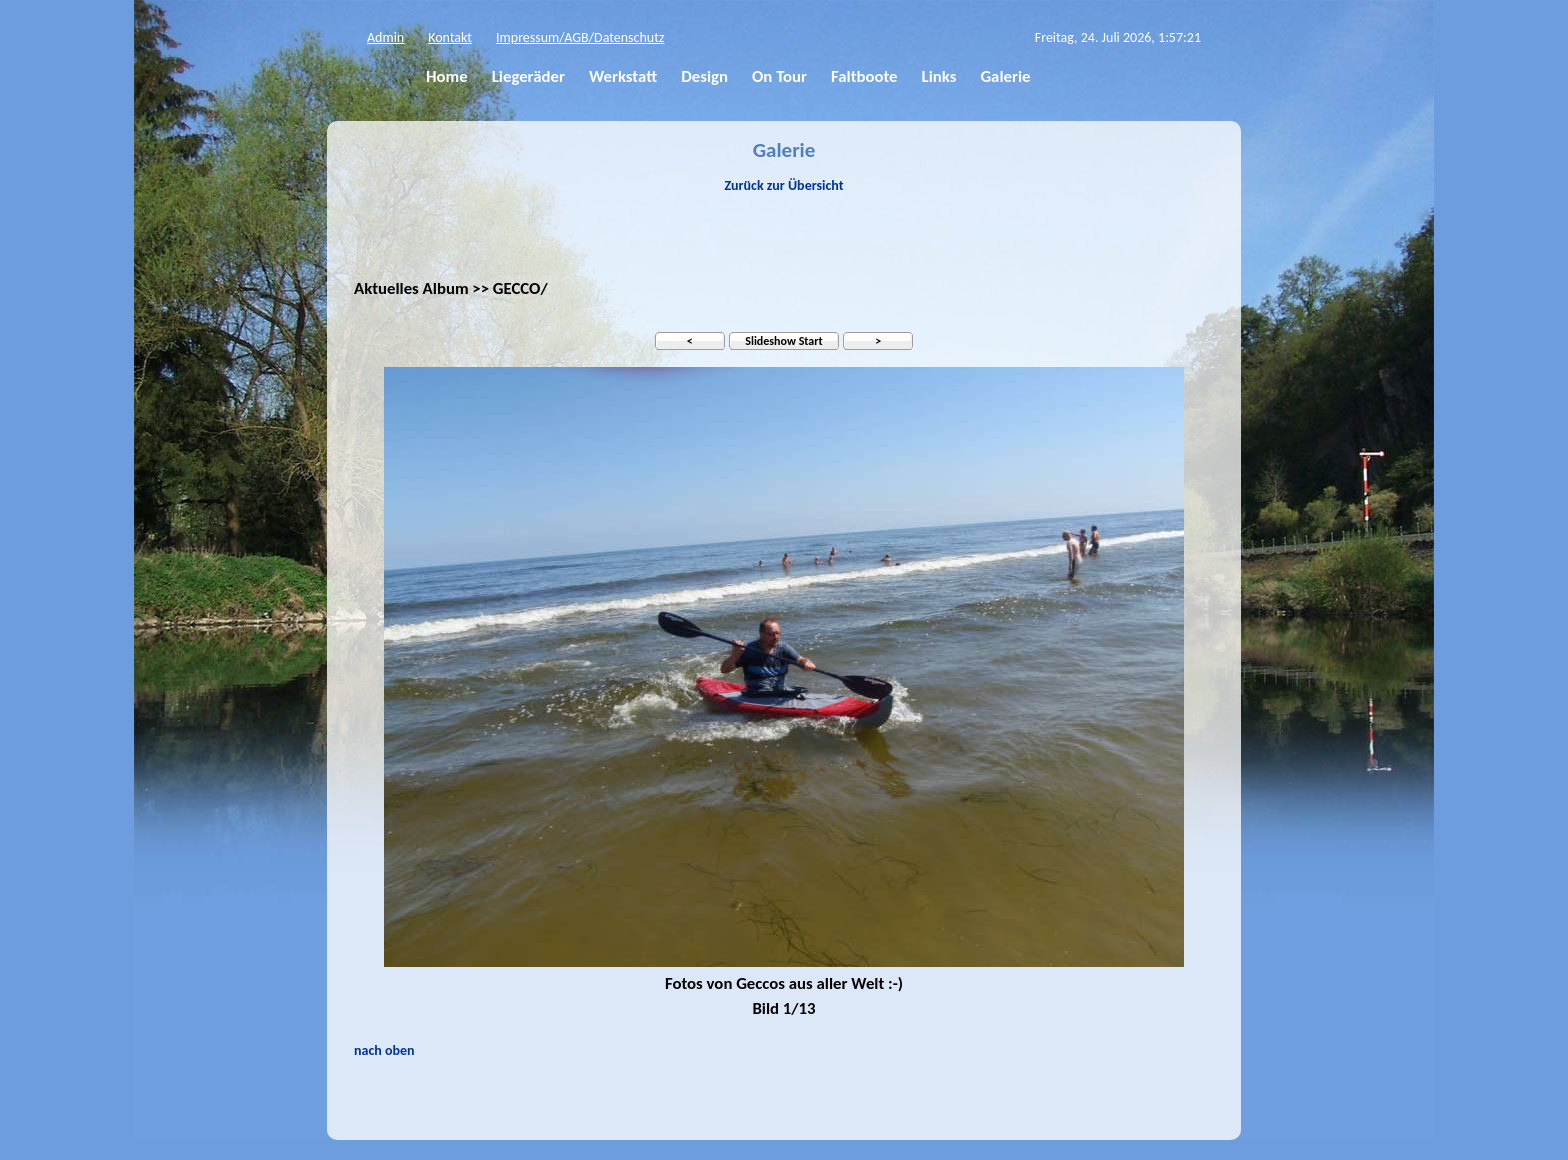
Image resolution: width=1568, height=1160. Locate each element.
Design (704, 76)
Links (939, 76)
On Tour (779, 76)
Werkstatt (623, 76)
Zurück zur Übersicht (783, 185)
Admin (385, 37)
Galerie (1005, 76)
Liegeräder (528, 76)
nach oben (384, 1050)
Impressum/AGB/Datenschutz (580, 37)
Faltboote (864, 76)
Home (447, 76)
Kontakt (450, 37)
